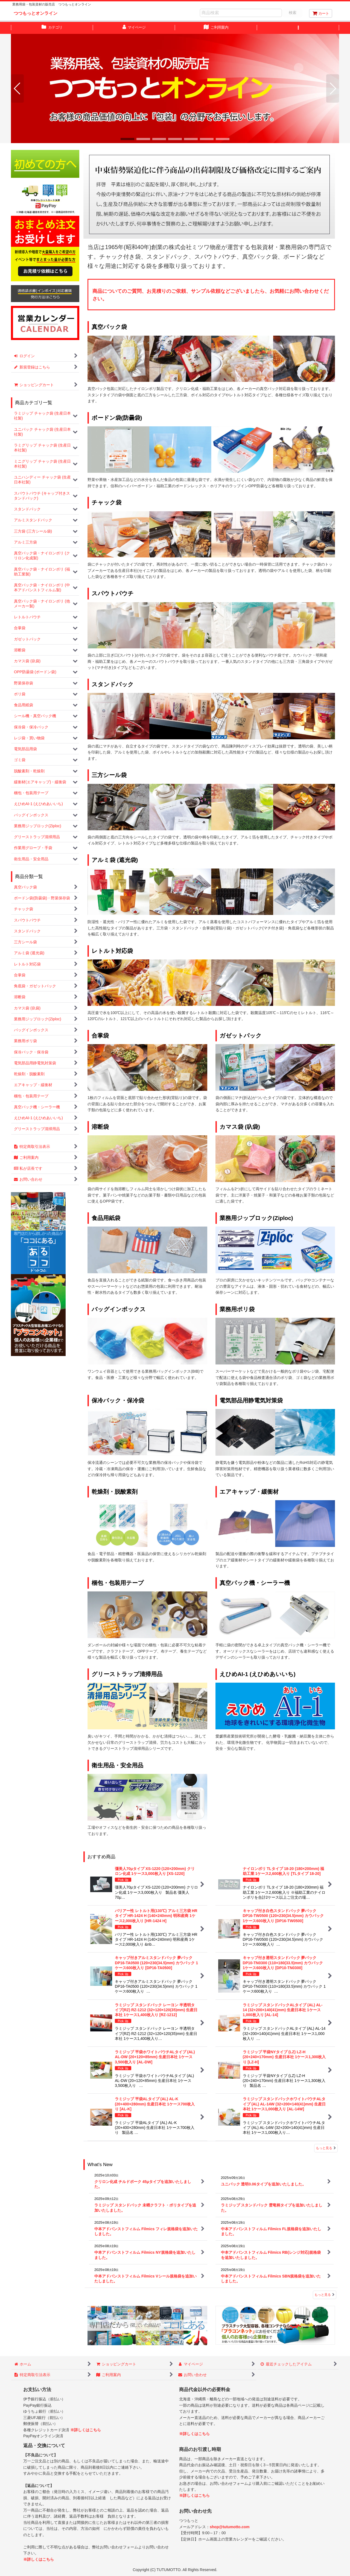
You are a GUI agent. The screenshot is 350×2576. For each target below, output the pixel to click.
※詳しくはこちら (85, 2430)
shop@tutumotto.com (229, 2527)
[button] (298, 28)
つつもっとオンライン (35, 13)
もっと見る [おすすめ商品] (326, 2148)
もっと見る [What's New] (324, 2295)
